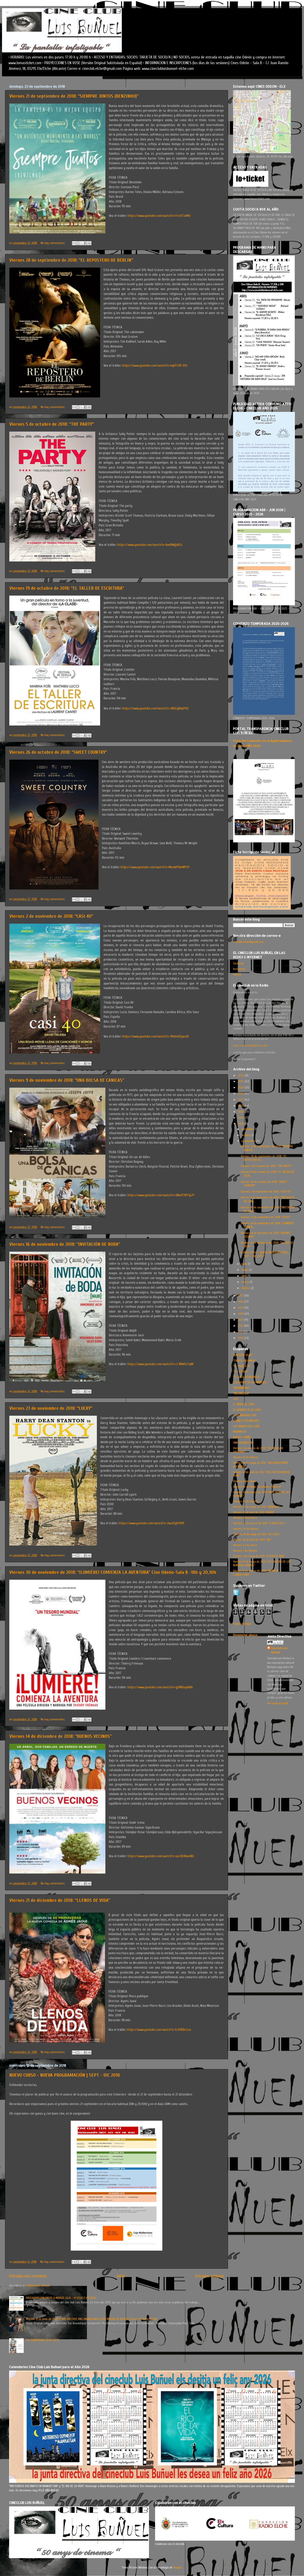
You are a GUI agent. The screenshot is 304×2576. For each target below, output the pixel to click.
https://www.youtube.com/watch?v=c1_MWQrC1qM (160, 1364)
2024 (241, 1087)
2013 (241, 1319)
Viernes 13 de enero (244, 1481)
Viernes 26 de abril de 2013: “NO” (252, 1540)
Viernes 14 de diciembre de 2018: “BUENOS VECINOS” (60, 1736)
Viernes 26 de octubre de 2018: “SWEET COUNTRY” (58, 752)
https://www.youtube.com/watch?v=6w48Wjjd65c (150, 545)
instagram (239, 969)
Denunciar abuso (245, 1635)
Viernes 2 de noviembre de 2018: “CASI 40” (51, 916)
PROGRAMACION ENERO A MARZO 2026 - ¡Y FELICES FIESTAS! (61, 2298)
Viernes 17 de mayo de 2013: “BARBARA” (256, 1507)
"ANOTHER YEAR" (243, 1355)
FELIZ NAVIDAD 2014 (244, 1415)
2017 (241, 1295)
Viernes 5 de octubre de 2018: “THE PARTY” (51, 424)
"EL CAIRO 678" (242, 1366)
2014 (241, 1314)
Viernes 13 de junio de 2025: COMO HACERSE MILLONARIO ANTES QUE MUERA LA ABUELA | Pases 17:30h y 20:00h (91, 2319)
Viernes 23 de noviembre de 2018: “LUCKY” (50, 1408)
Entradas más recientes (28, 2276)
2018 (241, 1124)
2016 (241, 1301)
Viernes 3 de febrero (245, 1551)
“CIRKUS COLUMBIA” (244, 1360)
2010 (241, 1338)
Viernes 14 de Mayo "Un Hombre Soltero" (257, 1487)
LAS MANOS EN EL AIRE (246, 1426)
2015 (241, 1308)
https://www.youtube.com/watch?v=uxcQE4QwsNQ (160, 1856)
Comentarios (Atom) (38, 2285)
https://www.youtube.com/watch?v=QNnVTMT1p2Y (160, 1195)
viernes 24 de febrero (246, 1529)
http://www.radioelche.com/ (250, 1045)
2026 (241, 1075)
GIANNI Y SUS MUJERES (246, 1421)
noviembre (248, 1129)
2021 (241, 1106)
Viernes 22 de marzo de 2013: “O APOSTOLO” (259, 1523)
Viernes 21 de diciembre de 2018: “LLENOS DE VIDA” (59, 1900)
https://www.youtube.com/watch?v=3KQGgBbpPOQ (155, 708)
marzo (246, 1282)
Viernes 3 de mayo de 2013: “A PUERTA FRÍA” (259, 1556)
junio (245, 1264)
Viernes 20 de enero (245, 1518)
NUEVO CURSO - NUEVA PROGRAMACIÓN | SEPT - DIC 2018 (64, 2075)
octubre (247, 1135)
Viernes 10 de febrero (245, 1457)
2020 (241, 1111)
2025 (241, 1081)
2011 (240, 1332)
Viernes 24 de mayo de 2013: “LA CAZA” (256, 1534)
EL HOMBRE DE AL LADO (247, 1410)
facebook (238, 963)
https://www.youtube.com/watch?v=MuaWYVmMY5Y (155, 867)
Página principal (242, 1624)
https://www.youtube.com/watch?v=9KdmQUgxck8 (155, 1036)
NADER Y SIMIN (241, 1437)
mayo (245, 1270)
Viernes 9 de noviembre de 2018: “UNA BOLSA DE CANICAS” (66, 1080)
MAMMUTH (239, 1432)
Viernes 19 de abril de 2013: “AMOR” (253, 1512)
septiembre (249, 1141)
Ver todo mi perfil (277, 1703)
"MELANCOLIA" (241, 1393)
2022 (241, 1099)
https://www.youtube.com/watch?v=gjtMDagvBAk (160, 1687)
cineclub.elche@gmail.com (248, 942)
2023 (241, 1093)
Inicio (121, 2276)
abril (244, 1276)
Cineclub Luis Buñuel (279, 1650)
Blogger (177, 2567)
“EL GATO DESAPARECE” (246, 1377)
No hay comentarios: (53, 243)
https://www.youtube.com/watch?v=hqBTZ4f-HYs (154, 365)
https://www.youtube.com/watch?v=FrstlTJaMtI (159, 216)
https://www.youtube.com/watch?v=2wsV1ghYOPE (151, 1523)
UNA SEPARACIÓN (243, 1443)
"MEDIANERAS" (241, 1388)
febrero (246, 1288)
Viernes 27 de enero (245, 1545)
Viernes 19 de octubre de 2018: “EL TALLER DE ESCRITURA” (66, 588)
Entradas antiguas (209, 2276)
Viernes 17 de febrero (245, 1501)
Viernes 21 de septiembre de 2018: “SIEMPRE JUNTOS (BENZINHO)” (74, 96)
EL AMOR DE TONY (243, 1404)
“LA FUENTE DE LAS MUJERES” (250, 1382)
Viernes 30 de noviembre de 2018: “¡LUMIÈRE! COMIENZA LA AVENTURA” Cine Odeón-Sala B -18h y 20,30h (112, 1572)
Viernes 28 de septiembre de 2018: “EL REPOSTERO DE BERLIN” (71, 260)
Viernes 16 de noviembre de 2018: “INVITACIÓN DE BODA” (64, 1244)
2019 (241, 1118)
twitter (237, 974)
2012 (241, 1326)
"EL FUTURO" (240, 1371)
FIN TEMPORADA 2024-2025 (42, 2340)
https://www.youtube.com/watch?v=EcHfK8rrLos (159, 2030)
